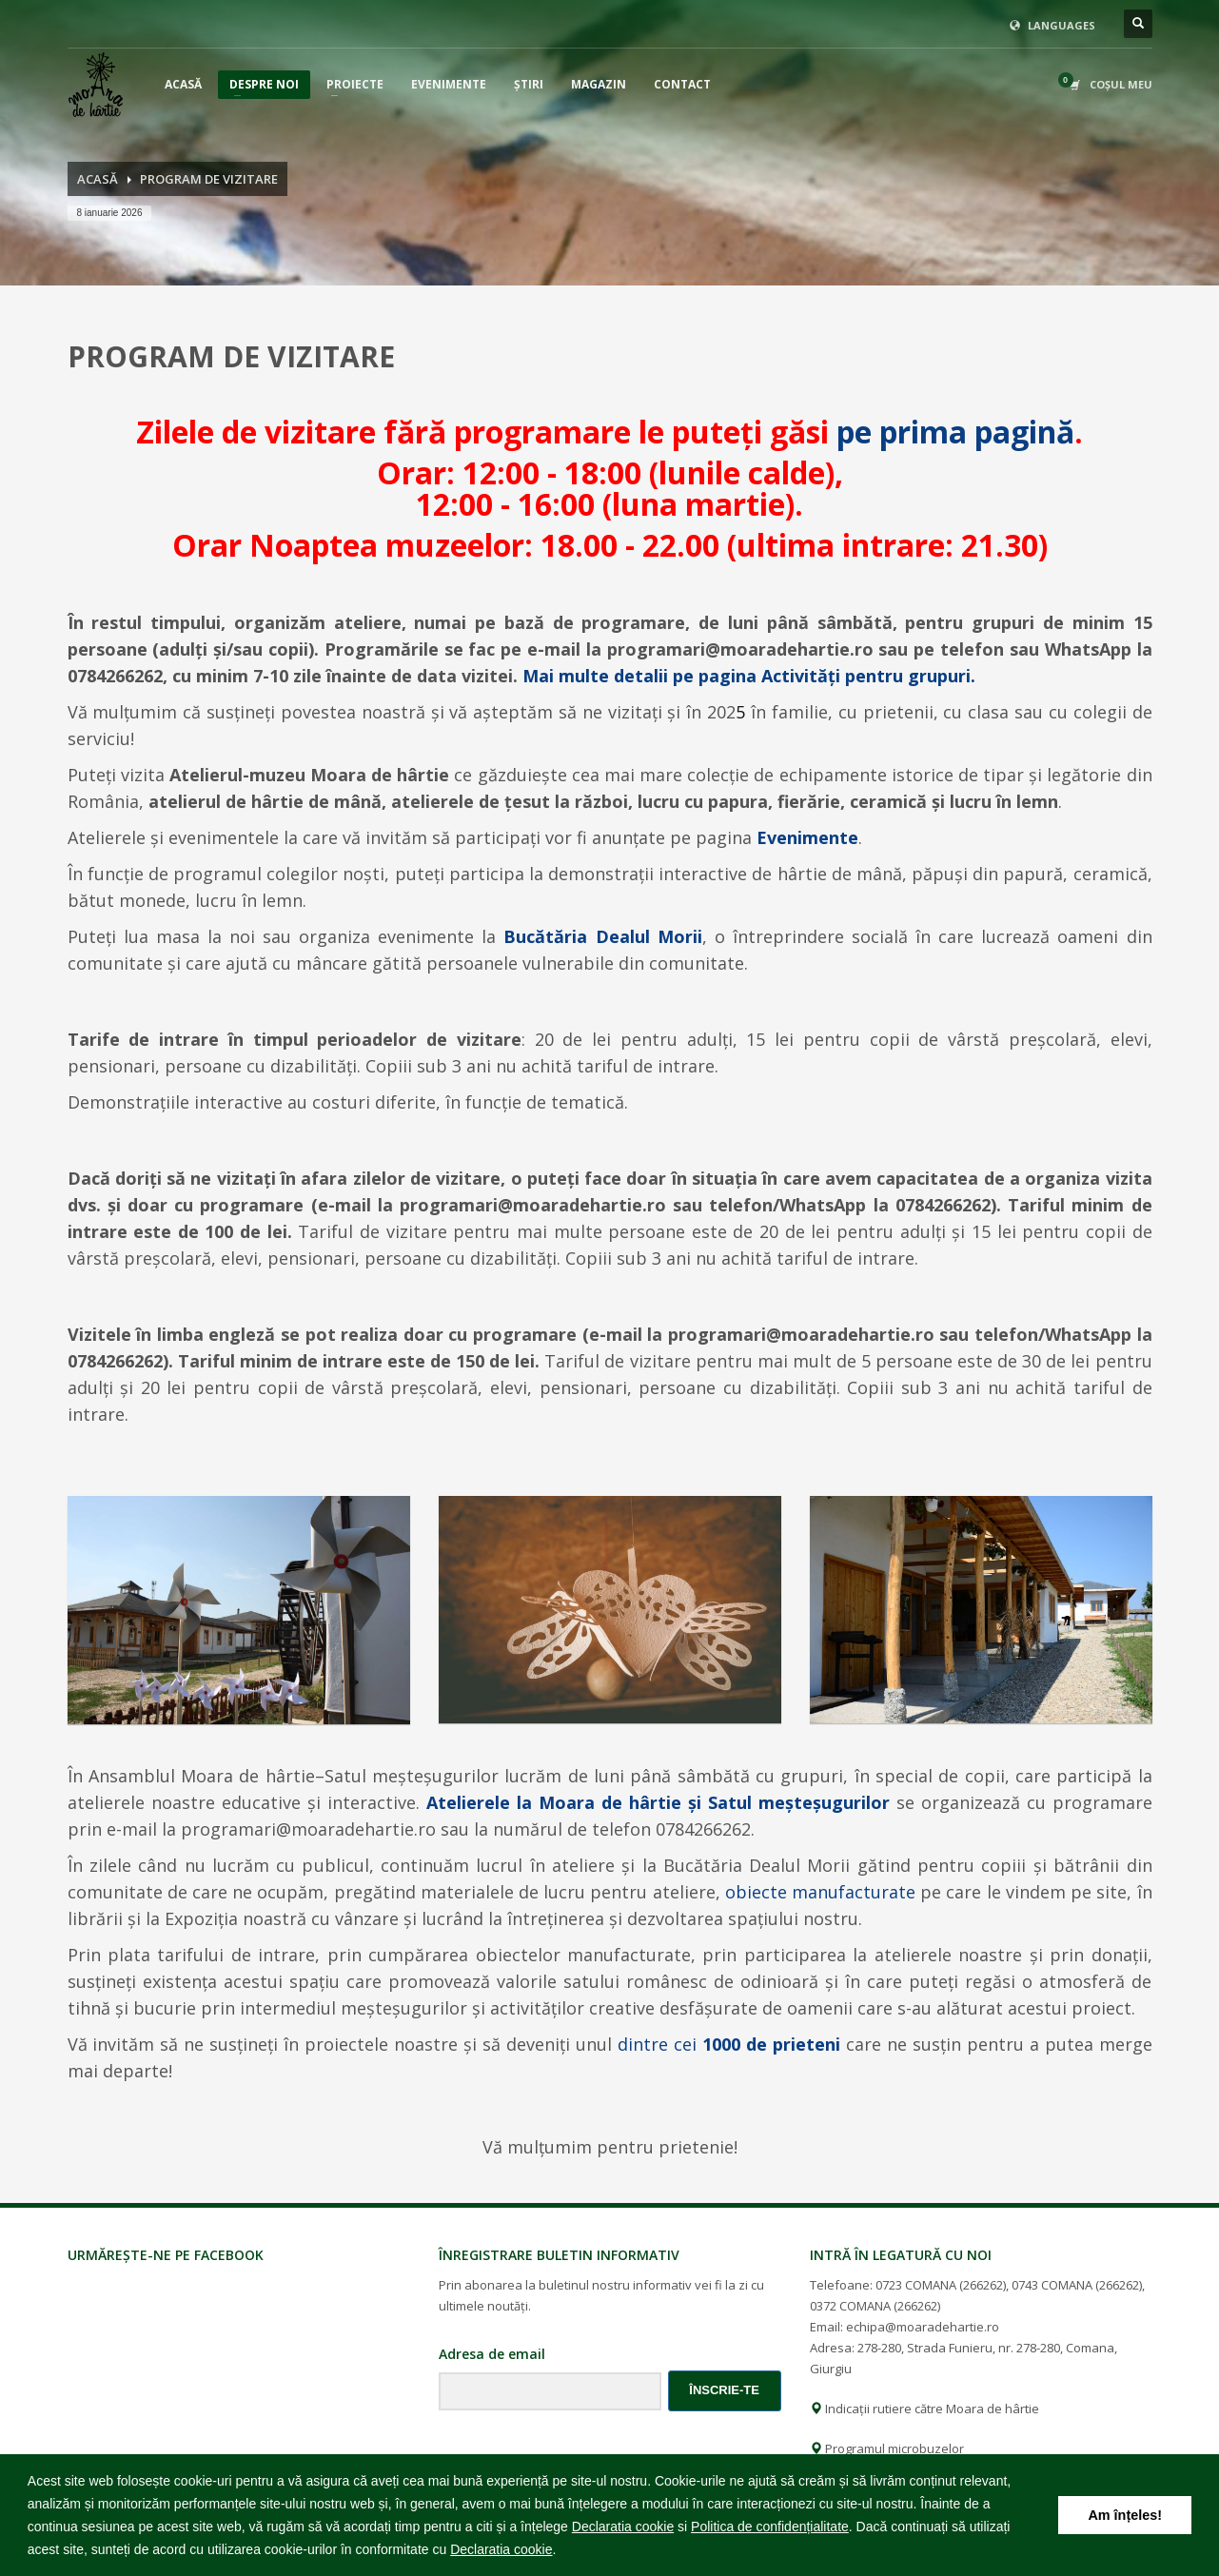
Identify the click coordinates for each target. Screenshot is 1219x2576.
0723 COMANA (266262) (940, 2284)
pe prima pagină (955, 431)
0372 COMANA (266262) (875, 2305)
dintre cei (729, 2044)
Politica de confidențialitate (770, 2526)
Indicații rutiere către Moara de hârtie (924, 2408)
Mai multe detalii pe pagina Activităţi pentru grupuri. (748, 675)
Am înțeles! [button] (1125, 2515)
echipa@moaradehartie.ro (922, 2326)
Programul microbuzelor (887, 2448)
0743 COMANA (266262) (1077, 2284)
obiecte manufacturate (822, 1891)
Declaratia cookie (623, 2526)
